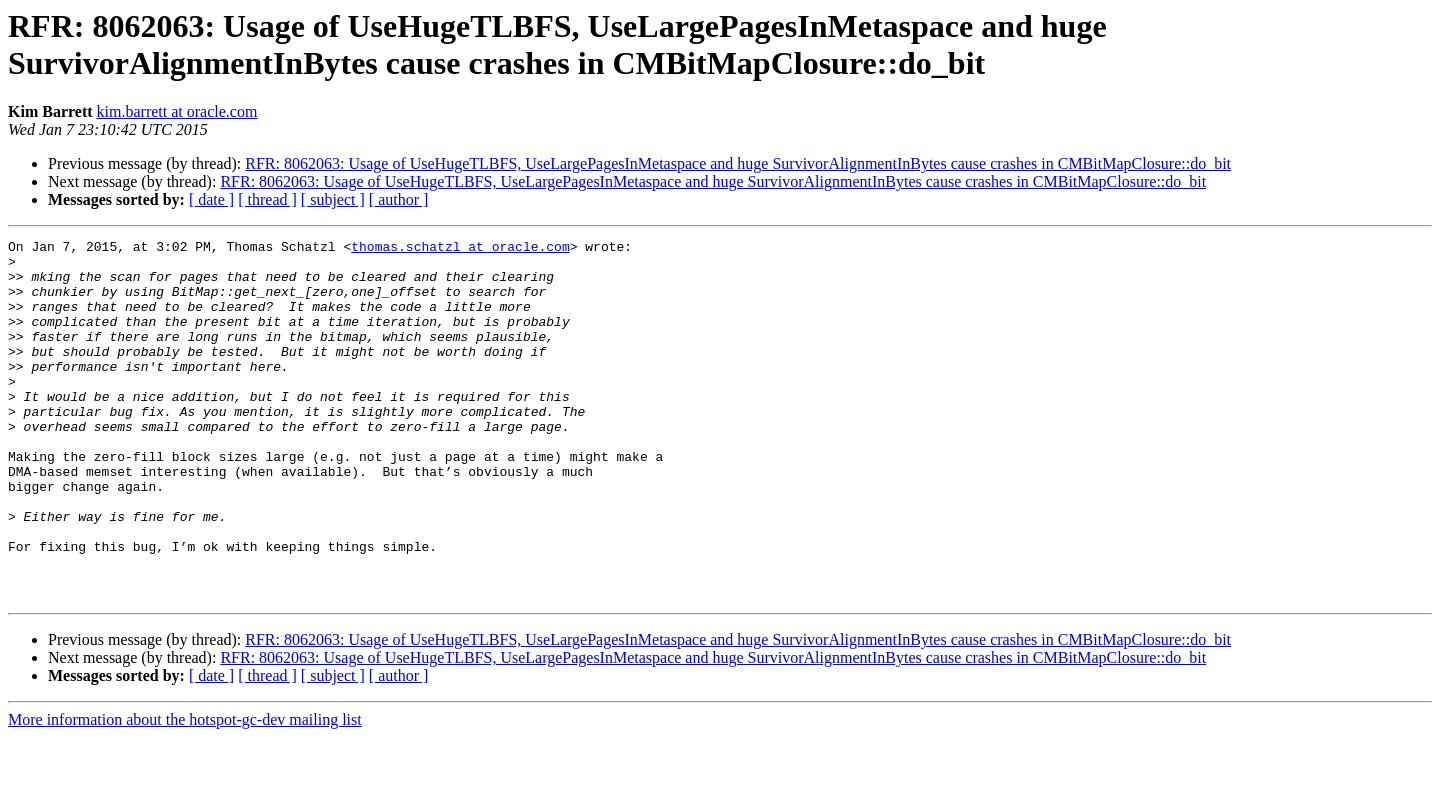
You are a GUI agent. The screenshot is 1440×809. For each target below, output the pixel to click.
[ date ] (211, 199)
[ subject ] (333, 199)
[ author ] (399, 199)
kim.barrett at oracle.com (177, 111)
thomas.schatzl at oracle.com (460, 249)
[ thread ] (267, 199)
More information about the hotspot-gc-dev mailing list (185, 791)
